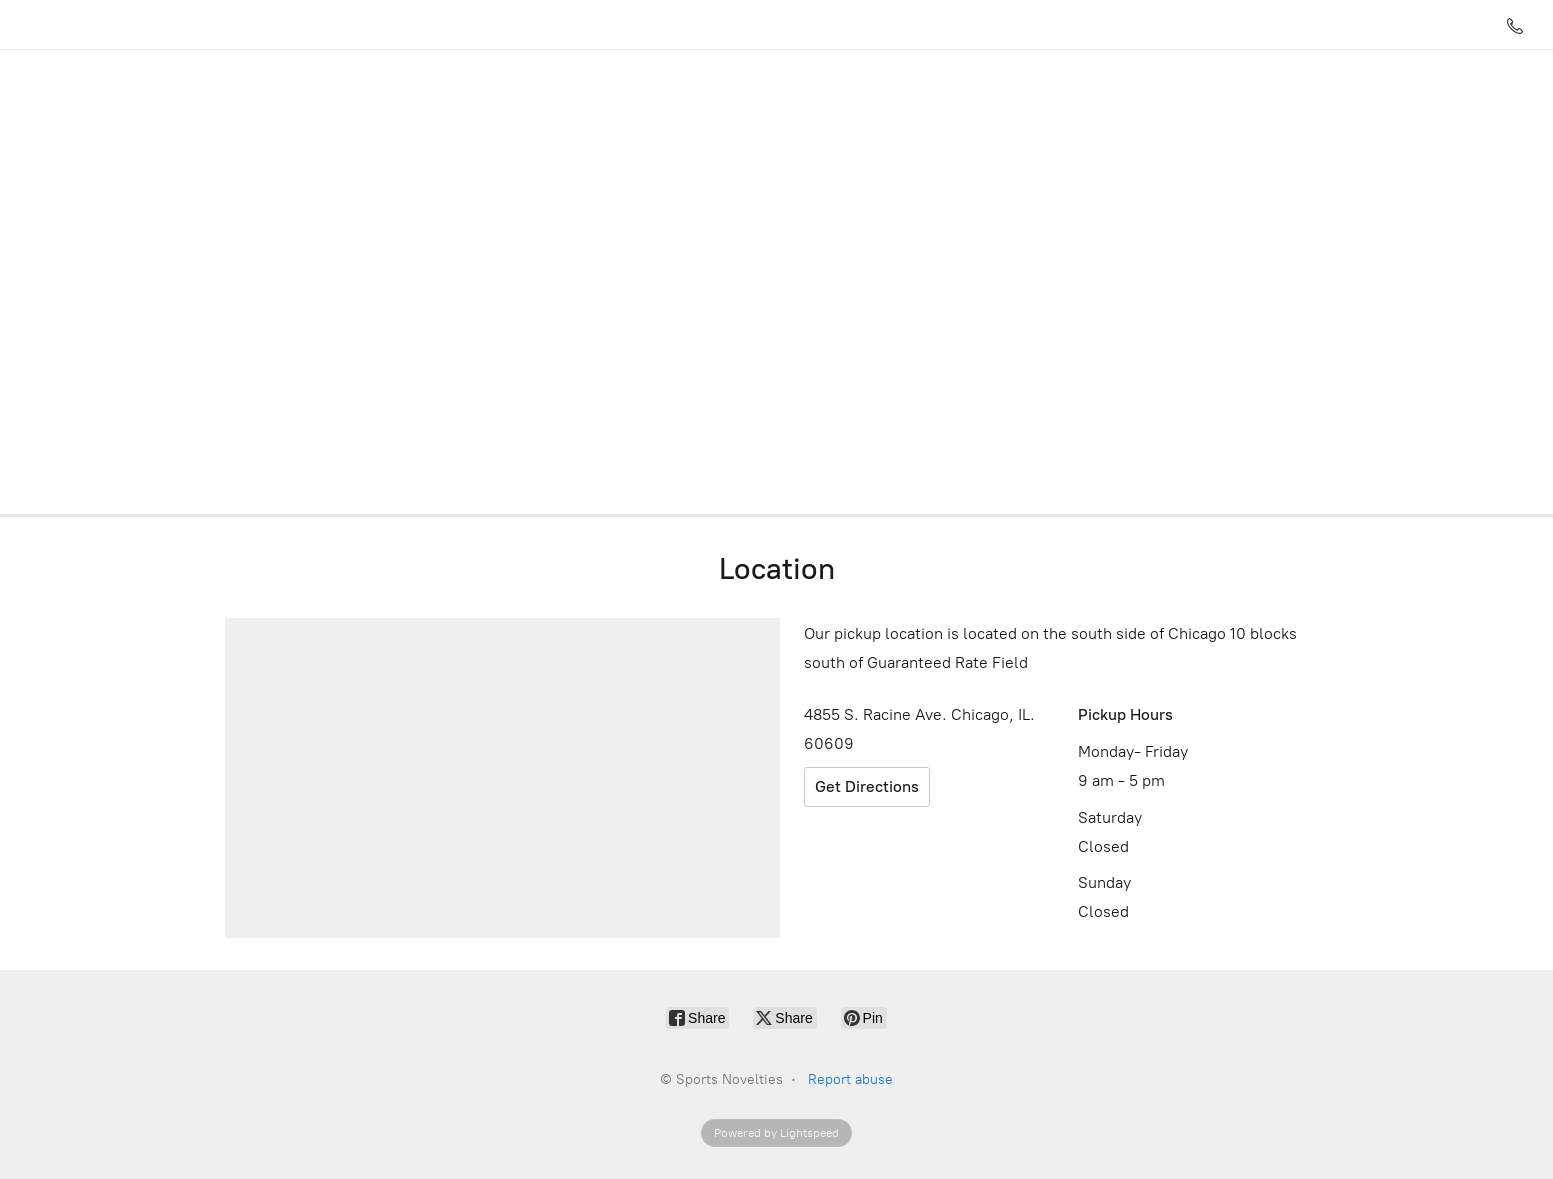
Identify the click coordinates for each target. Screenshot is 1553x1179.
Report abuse (850, 1079)
